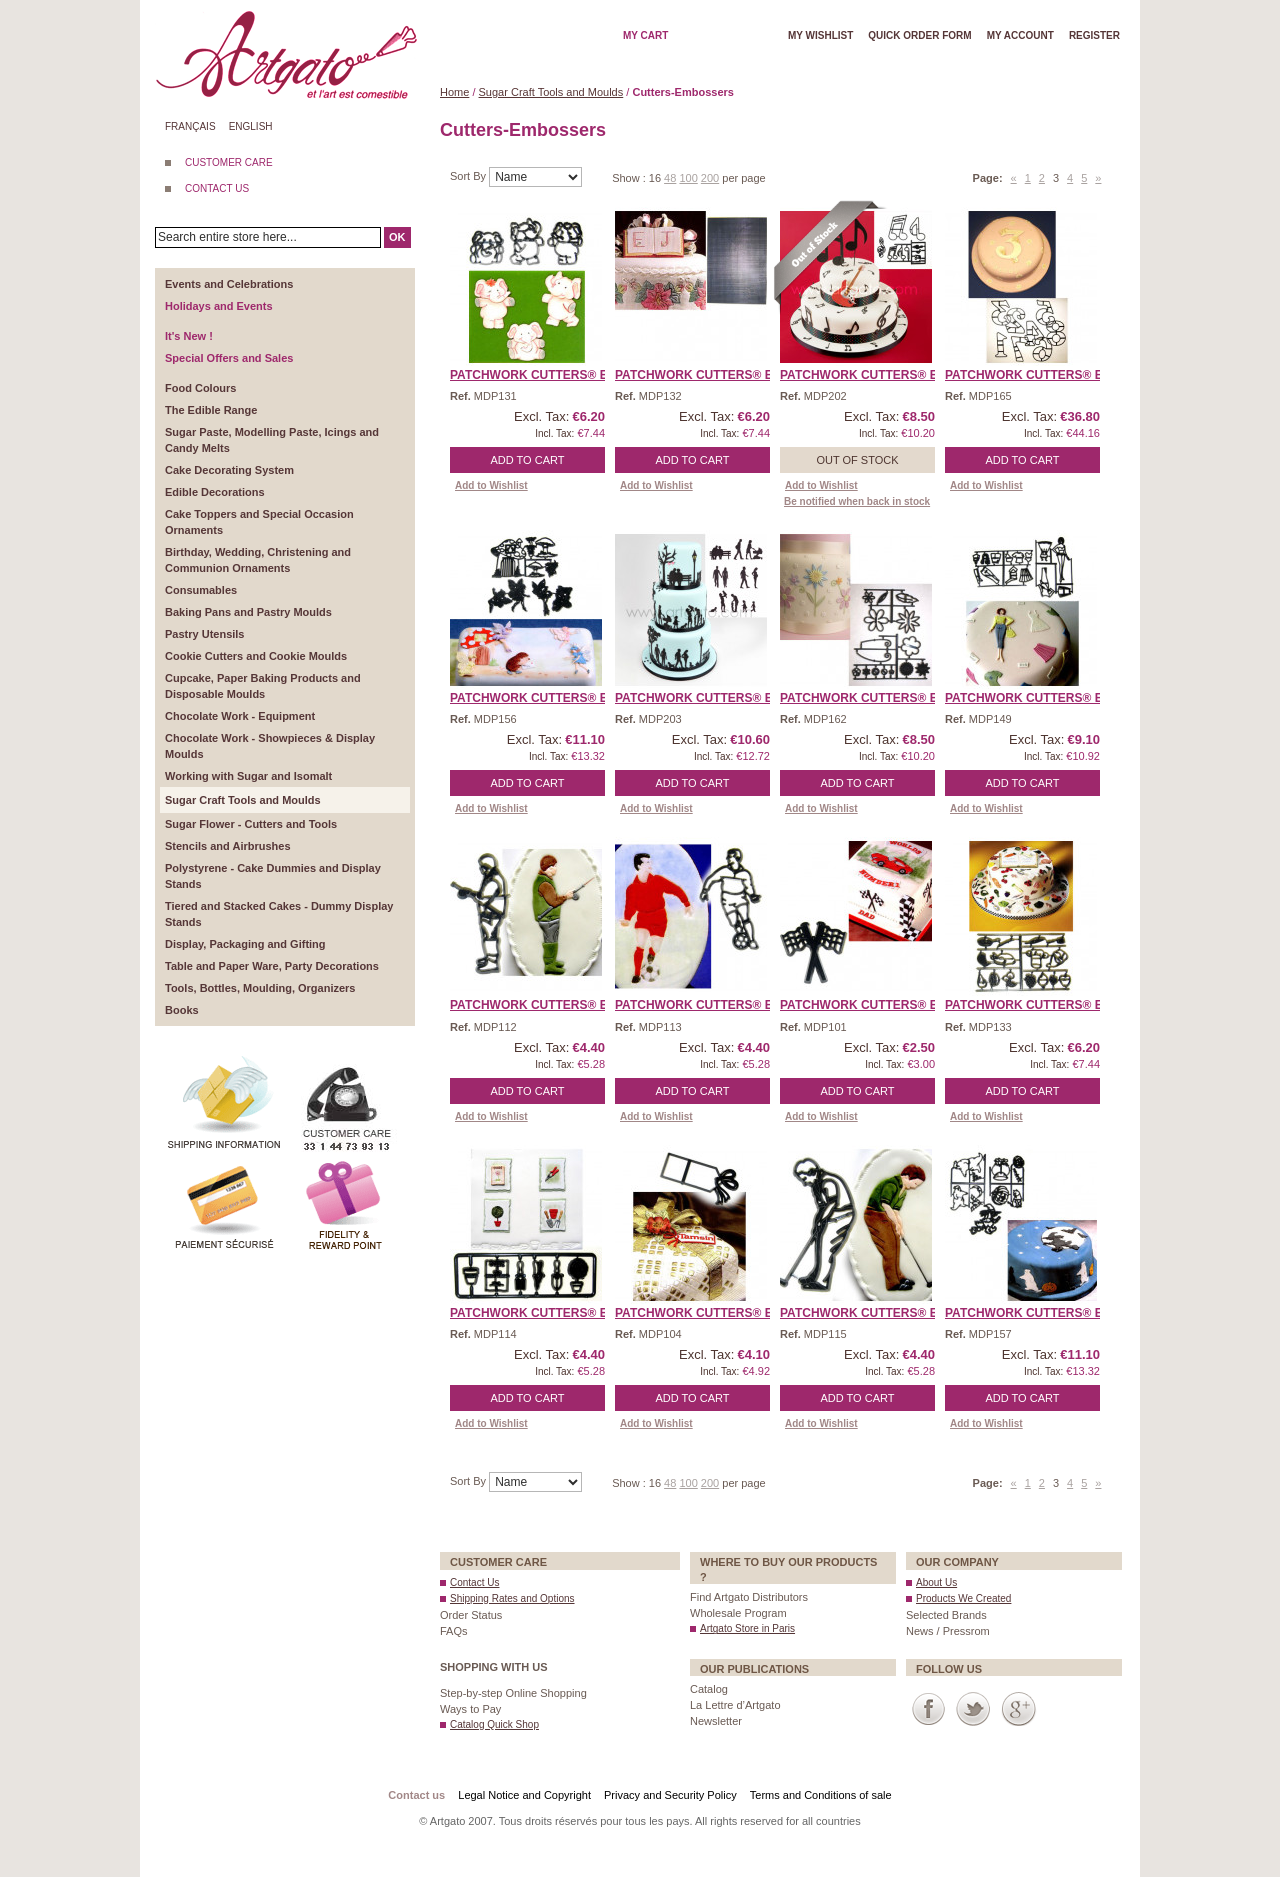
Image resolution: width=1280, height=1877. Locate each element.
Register (1094, 35)
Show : (630, 178)
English (251, 126)
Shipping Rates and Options (512, 1598)
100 (688, 178)
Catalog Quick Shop (494, 1724)
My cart (645, 35)
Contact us (416, 1795)
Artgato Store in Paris (747, 1628)
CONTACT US (217, 188)
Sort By (469, 176)
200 (710, 178)
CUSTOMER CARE (229, 162)
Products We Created (963, 1598)
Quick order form (919, 35)
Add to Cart (528, 460)
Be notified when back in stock (857, 501)
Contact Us (474, 1582)
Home (454, 92)
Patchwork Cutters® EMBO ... (549, 375)
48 (670, 178)
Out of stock (857, 460)
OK (397, 237)
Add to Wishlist (491, 485)
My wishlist (820, 35)
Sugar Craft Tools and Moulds (551, 92)
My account (1020, 35)
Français (190, 126)
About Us (936, 1582)
